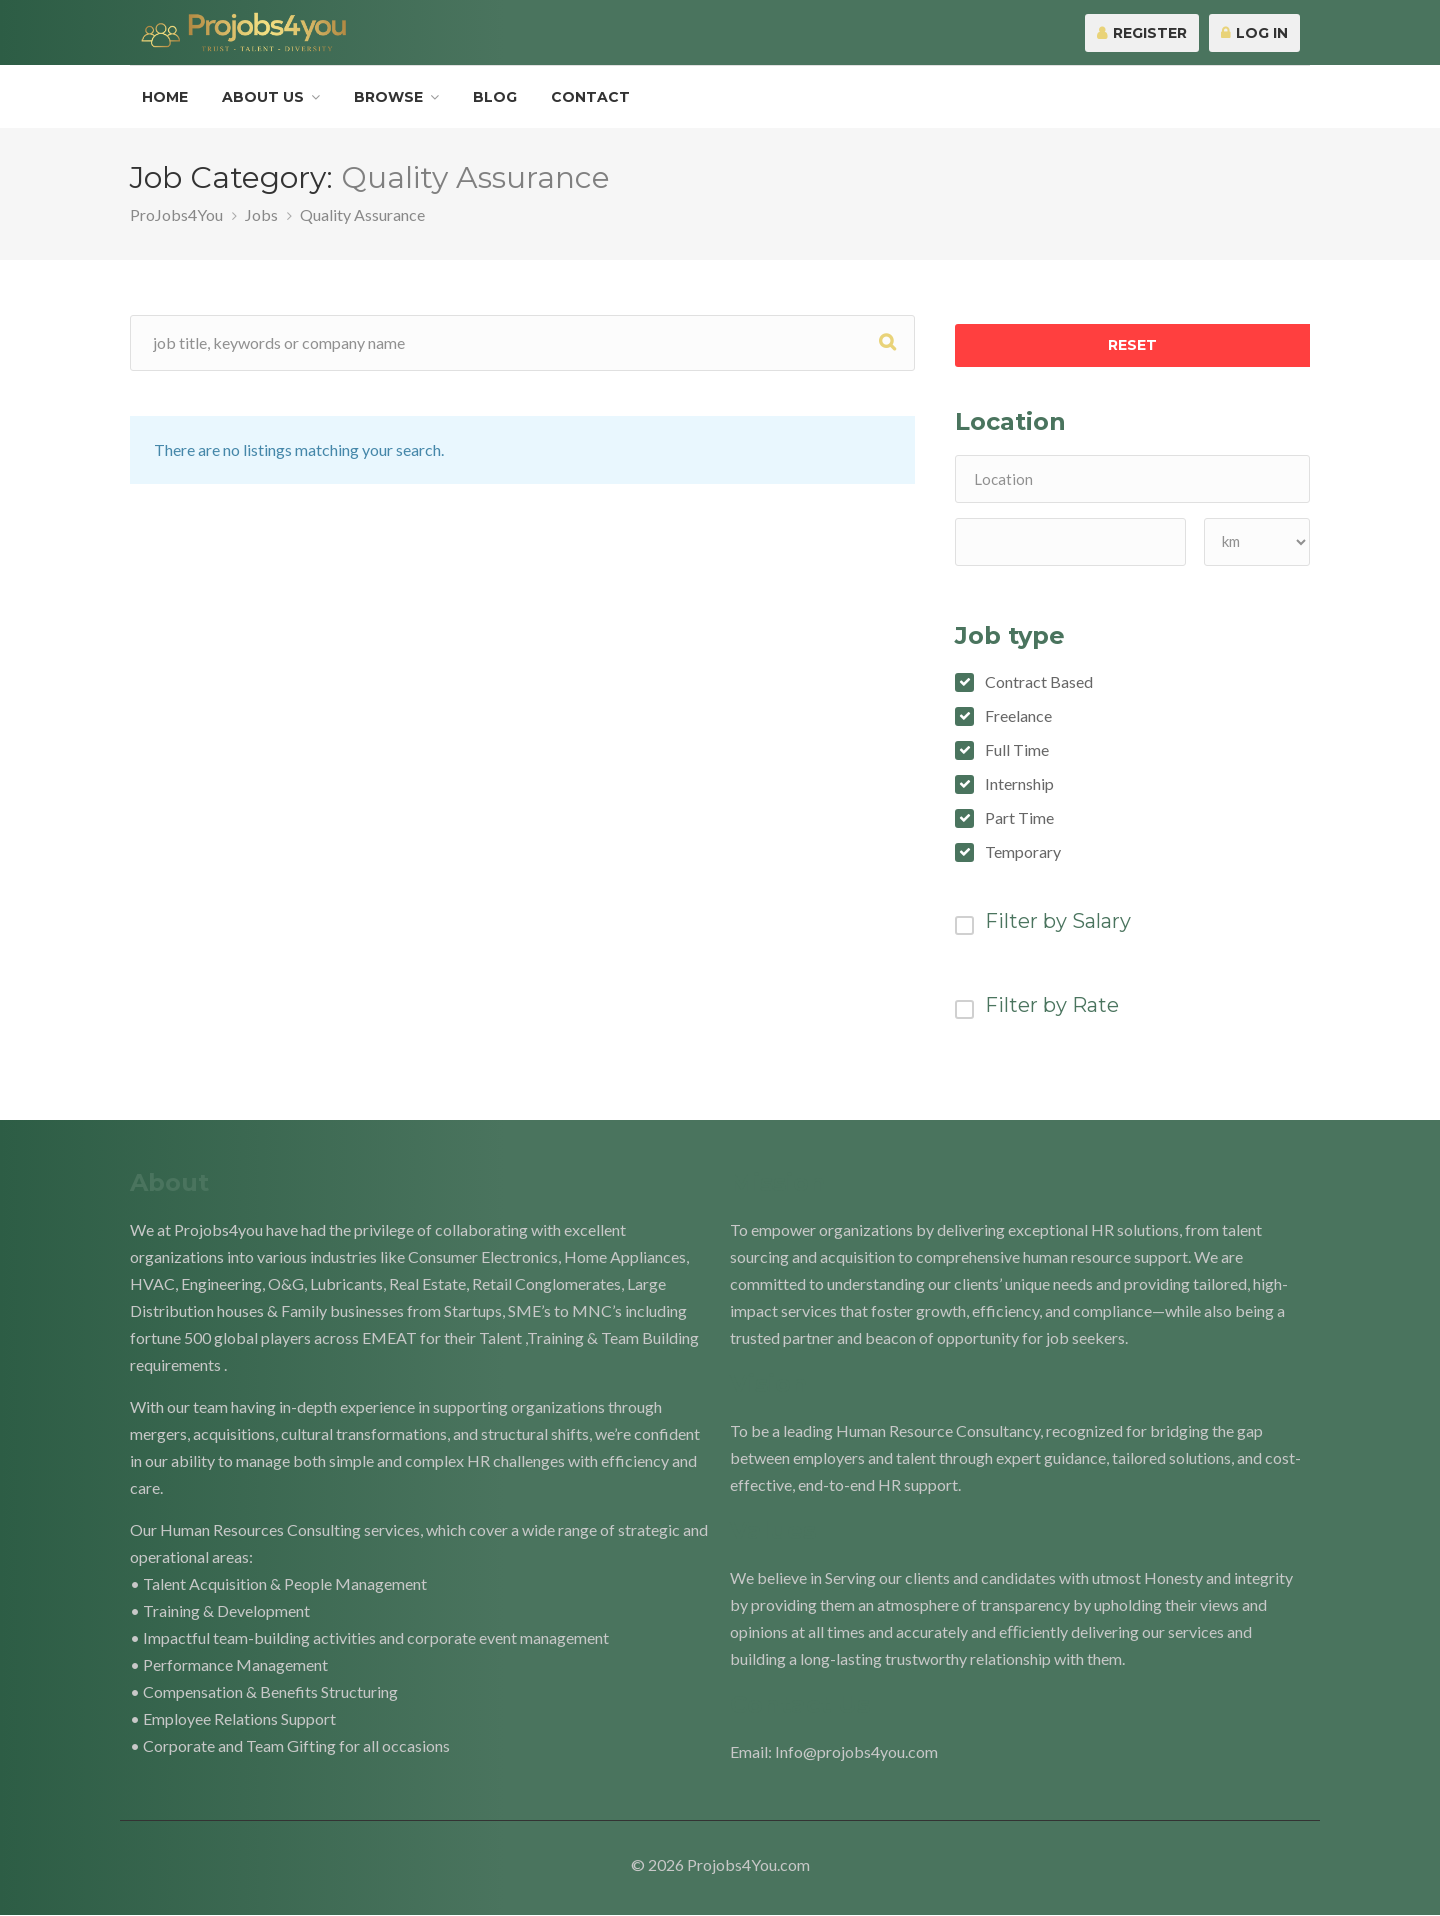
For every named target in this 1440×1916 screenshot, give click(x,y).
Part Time (1019, 818)
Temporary (1023, 852)
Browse (388, 97)
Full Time (1017, 750)
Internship (1019, 784)
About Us (263, 97)
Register (1142, 33)
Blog (495, 97)
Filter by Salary (1058, 921)
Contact (590, 97)
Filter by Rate (1052, 1005)
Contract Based (1039, 682)
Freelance (1018, 716)
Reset (1132, 345)
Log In (1254, 33)
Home (165, 97)
